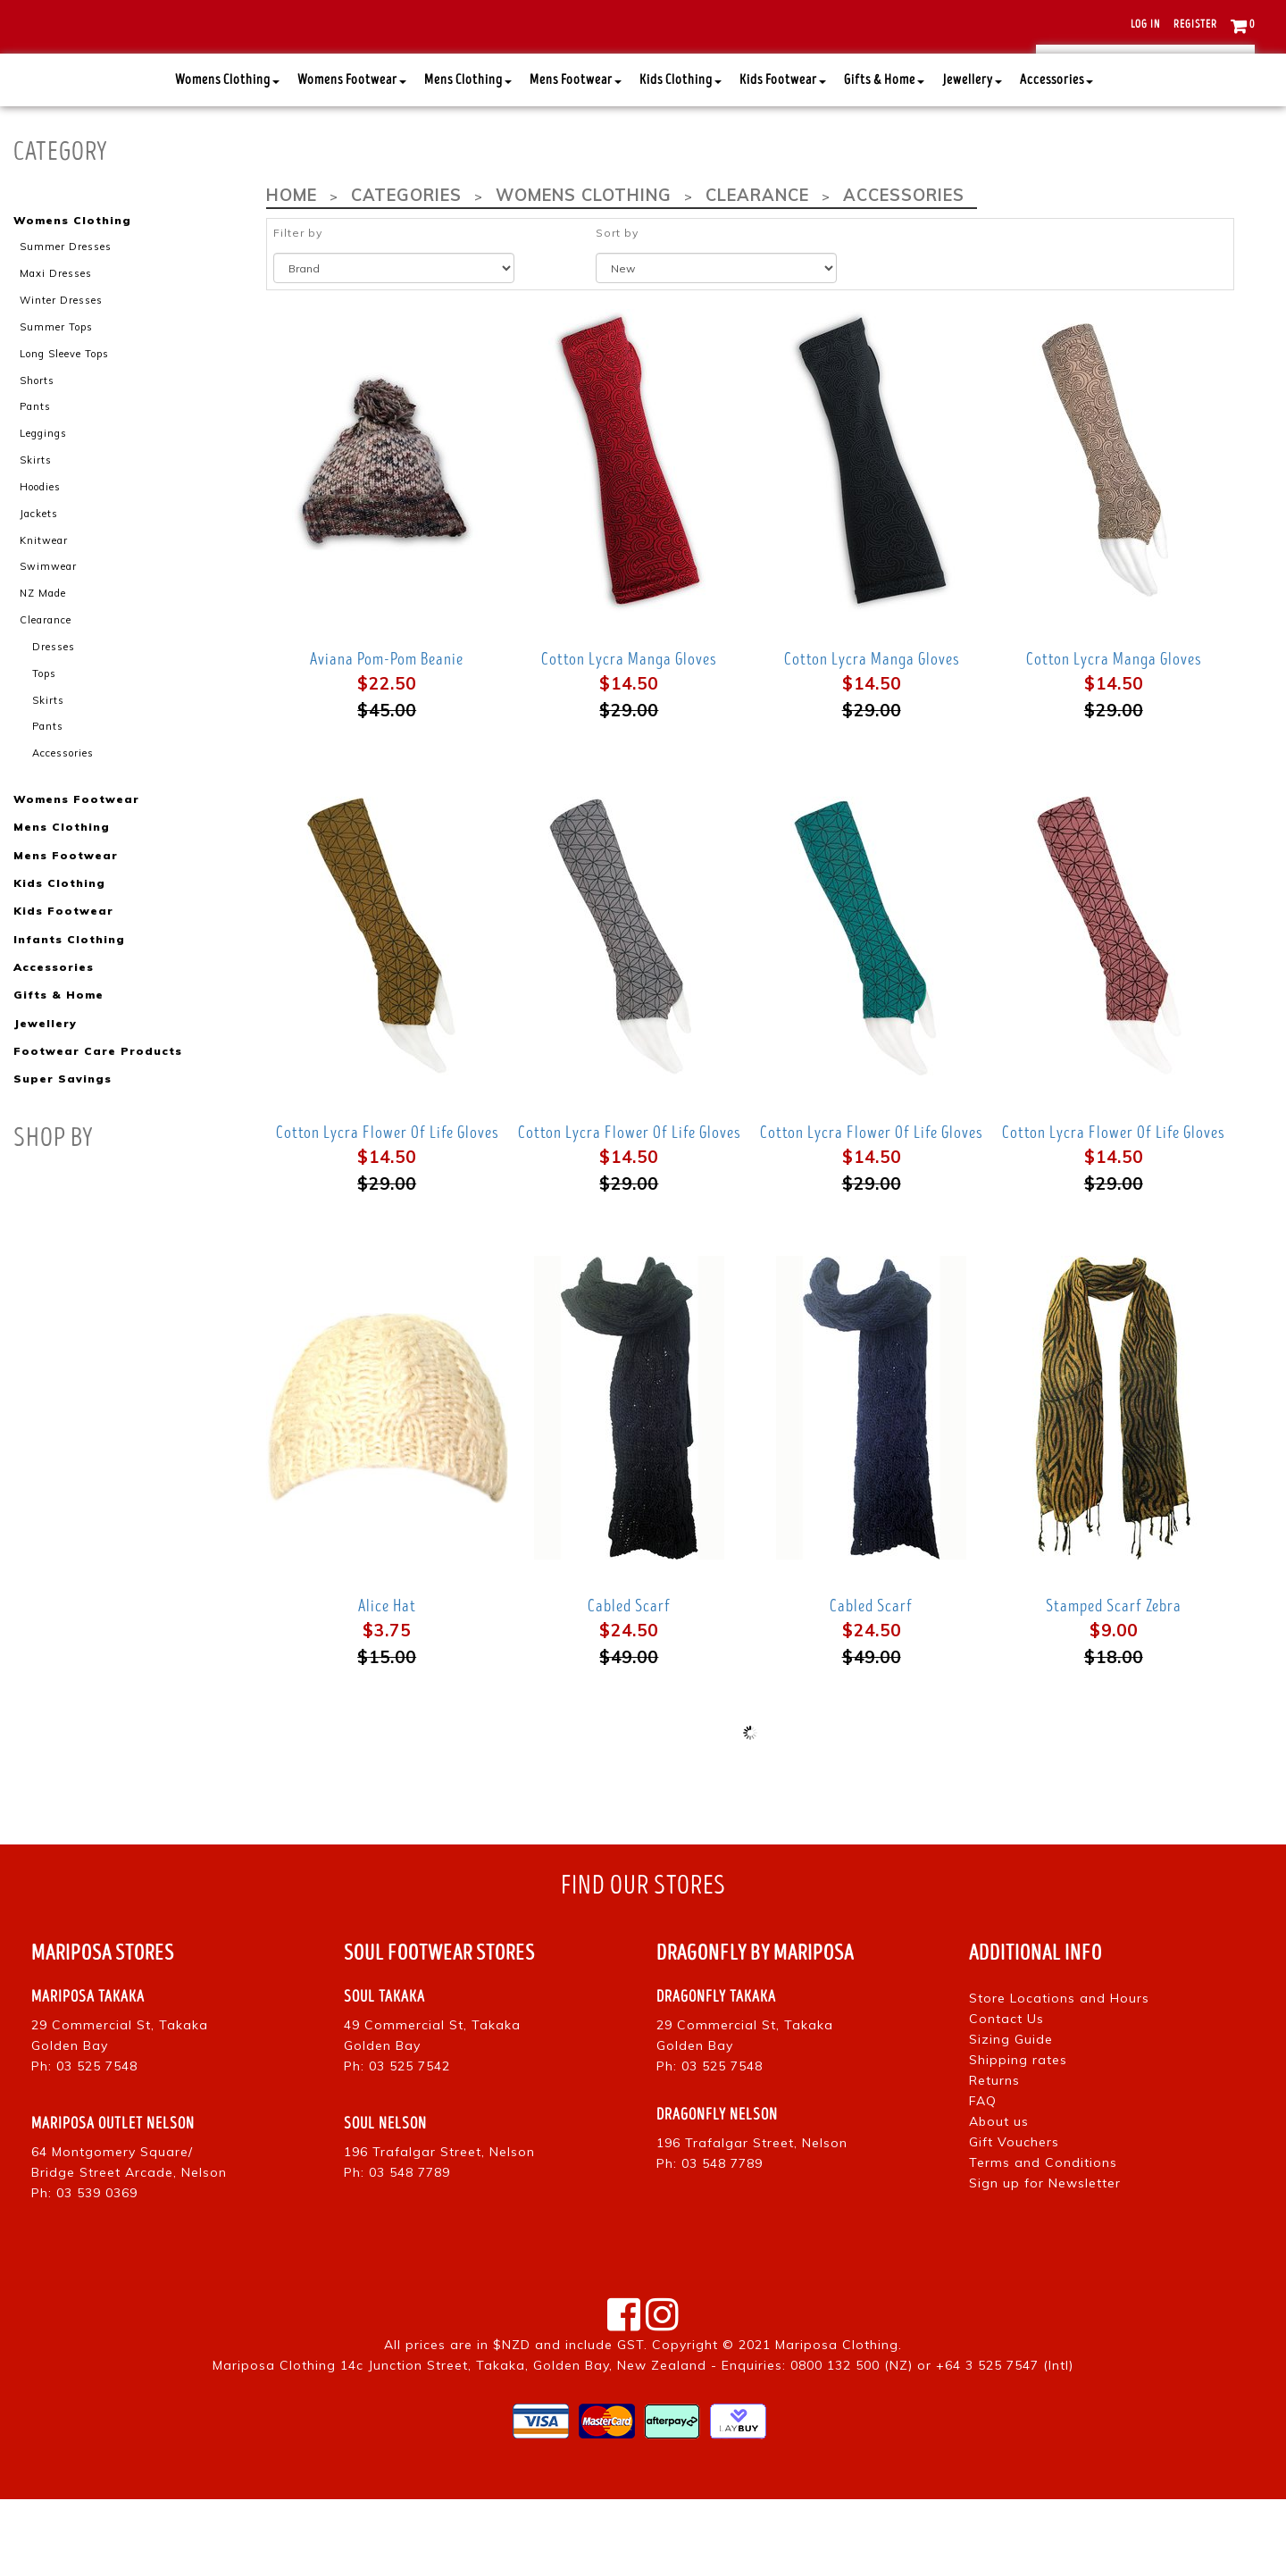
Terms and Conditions (1043, 2239)
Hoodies (40, 562)
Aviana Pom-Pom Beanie (386, 736)
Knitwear (44, 615)
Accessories (1056, 156)
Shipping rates (1018, 2137)
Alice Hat (387, 1683)
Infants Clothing (68, 1012)
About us (999, 2198)
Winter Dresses (61, 377)
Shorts (37, 456)
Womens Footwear (351, 156)
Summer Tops (56, 403)
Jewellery (972, 156)
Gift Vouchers (1014, 2219)
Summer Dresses (66, 323)
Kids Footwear (782, 156)
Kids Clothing (680, 156)
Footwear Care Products (96, 1124)
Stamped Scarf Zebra (1114, 1683)
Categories (404, 272)
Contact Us (1006, 2095)
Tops (44, 747)
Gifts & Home (884, 156)
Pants (35, 482)
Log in (1145, 24)
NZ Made (43, 668)
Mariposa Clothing (836, 2421)
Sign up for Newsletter (1045, 2260)
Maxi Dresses (56, 350)
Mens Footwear (576, 156)
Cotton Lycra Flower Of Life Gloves (387, 1209)
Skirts (36, 536)
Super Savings (62, 1151)
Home (291, 272)
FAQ (983, 2178)
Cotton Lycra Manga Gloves (628, 736)
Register (1195, 24)
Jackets (39, 588)
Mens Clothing (468, 156)
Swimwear (48, 642)
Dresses (53, 721)
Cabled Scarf (629, 1683)
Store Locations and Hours (1059, 2075)
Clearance (45, 695)
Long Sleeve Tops (64, 429)
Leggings (43, 509)
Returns (994, 2157)
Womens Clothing (227, 156)
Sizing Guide (1011, 2116)
